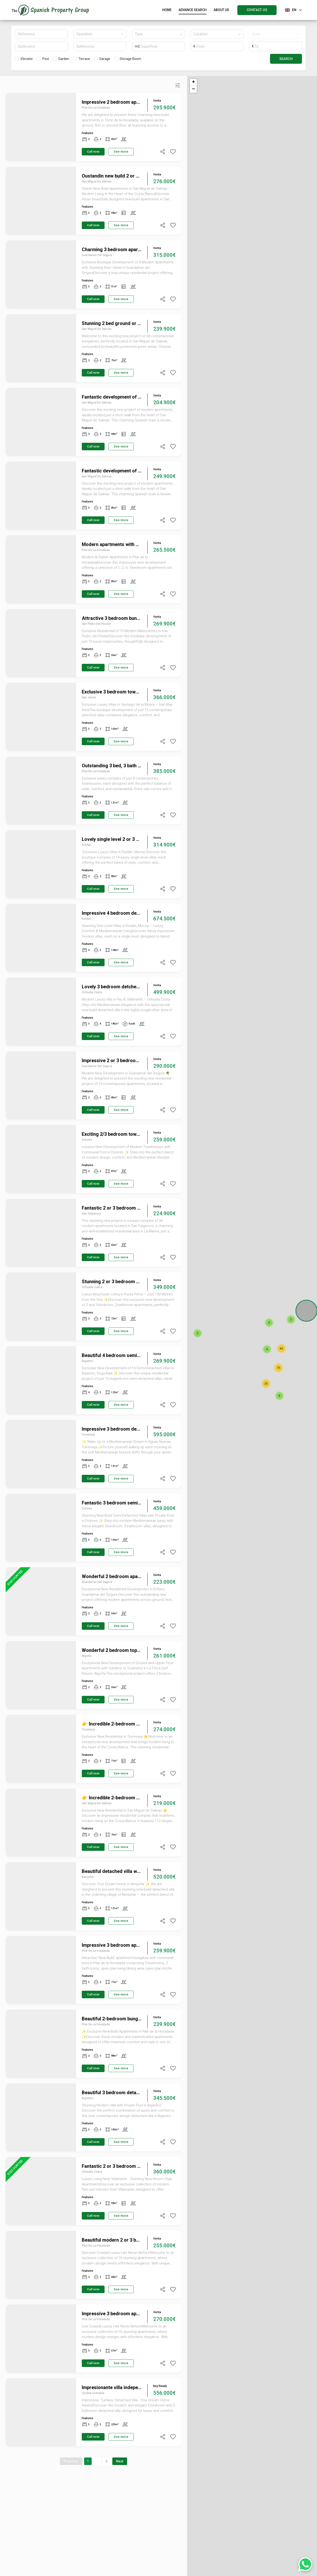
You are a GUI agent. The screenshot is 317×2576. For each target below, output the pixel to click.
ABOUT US (221, 10)
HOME (167, 10)
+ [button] (193, 82)
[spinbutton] (41, 46)
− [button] (193, 89)
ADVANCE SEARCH (193, 10)
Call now (93, 151)
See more (121, 151)
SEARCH (286, 59)
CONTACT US (257, 10)
